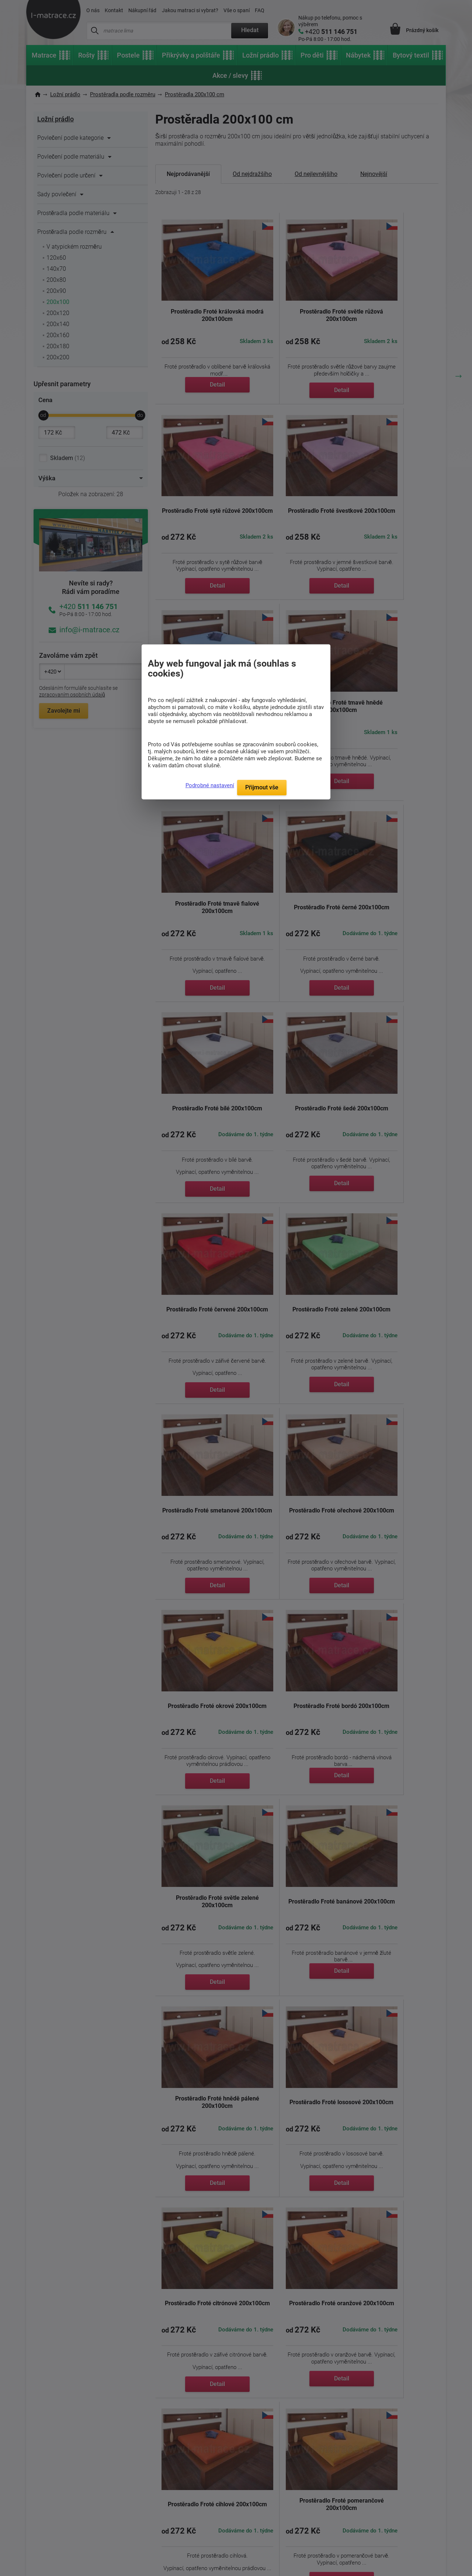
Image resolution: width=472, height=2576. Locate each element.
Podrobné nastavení (209, 785)
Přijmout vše (261, 787)
